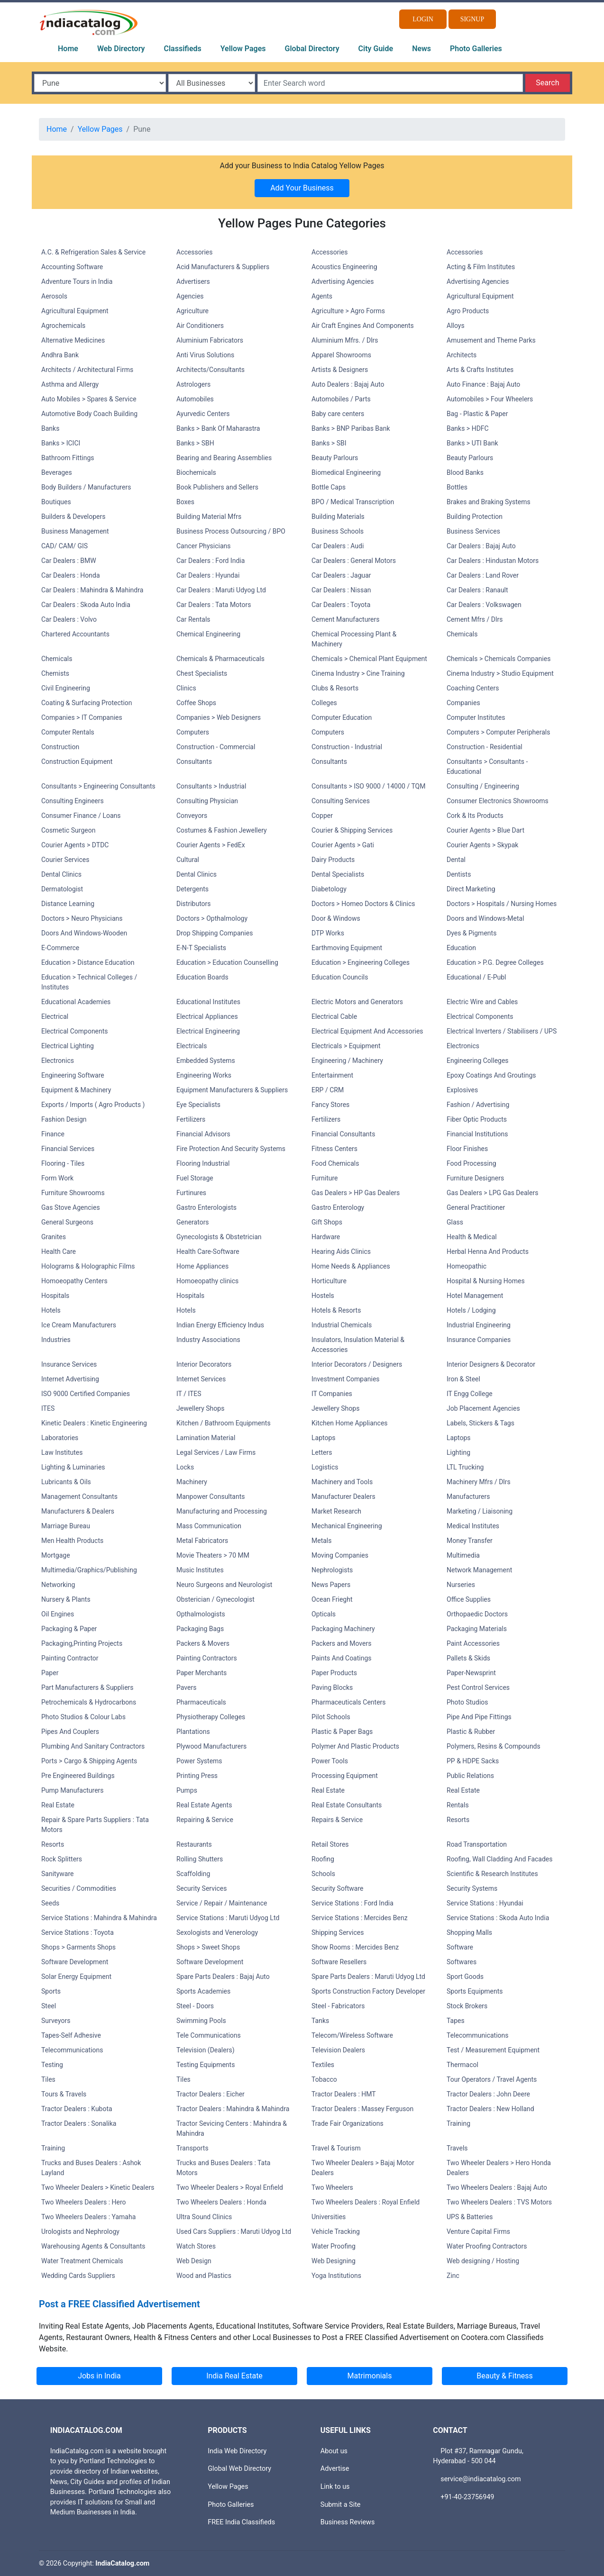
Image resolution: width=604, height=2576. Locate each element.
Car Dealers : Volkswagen (484, 604)
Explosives (462, 1090)
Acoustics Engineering (344, 267)
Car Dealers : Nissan (341, 590)
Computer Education (341, 717)
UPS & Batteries (470, 2217)
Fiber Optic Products (477, 1119)
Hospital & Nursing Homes (486, 1281)
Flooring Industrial (202, 1163)
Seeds (50, 1903)
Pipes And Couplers (70, 1731)
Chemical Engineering (208, 634)
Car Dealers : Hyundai (207, 575)
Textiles (322, 2064)
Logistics (325, 1467)
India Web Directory (237, 2451)
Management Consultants (79, 1496)
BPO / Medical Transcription (352, 502)
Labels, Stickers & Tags (480, 1423)
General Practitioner (476, 1207)
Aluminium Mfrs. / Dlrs (344, 340)
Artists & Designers (339, 369)
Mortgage (55, 1555)
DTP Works (327, 933)
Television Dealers (338, 2050)
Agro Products (468, 311)
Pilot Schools (330, 1717)
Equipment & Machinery (76, 1090)
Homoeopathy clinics (207, 1281)
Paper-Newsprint (471, 1673)
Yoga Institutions (336, 2275)
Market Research (336, 1511)
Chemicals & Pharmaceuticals (220, 658)
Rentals (458, 1805)
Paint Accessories (473, 1643)
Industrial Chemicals (341, 1325)
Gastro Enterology (337, 1207)
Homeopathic (466, 1266)
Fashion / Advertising (478, 1104)
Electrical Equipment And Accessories (367, 1031)
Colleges (324, 703)
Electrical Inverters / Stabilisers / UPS (502, 1031)
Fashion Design (63, 1119)
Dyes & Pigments (471, 933)
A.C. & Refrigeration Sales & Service (93, 252)
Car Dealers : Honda (70, 575)
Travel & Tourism (336, 2148)
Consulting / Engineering (483, 786)
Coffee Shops (196, 703)
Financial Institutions (477, 1134)
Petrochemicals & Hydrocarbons (88, 1702)
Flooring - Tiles (62, 1163)
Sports (51, 1991)
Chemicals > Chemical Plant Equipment (369, 658)
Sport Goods (465, 1976)
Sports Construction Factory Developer (368, 1991)
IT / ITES (188, 1393)
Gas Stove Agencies (70, 1207)
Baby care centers (337, 413)
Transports (192, 2148)
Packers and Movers (341, 1643)
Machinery (191, 1482)
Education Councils (339, 977)
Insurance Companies (479, 1339)
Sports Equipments (475, 1991)
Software (460, 1947)
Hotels (51, 1310)
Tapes (456, 2020)
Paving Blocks (332, 1687)
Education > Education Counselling (227, 962)
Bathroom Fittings (67, 458)
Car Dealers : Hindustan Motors (493, 560)
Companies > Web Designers (218, 717)
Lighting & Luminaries (73, 1467)
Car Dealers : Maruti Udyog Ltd (221, 590)
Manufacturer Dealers (343, 1496)
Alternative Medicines (73, 340)
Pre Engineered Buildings (78, 1775)
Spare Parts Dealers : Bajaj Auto (223, 1976)
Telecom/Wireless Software (352, 2035)
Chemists (55, 673)
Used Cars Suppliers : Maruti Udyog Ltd (233, 2231)
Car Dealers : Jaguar (341, 575)
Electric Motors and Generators (357, 1002)
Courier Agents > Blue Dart (485, 830)
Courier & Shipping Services (352, 830)
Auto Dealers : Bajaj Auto (347, 384)
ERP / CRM (327, 1090)
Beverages (56, 472)
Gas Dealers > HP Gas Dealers (355, 1193)
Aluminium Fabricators (209, 340)
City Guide (376, 48)
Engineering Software (72, 1075)
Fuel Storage (194, 1178)
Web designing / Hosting (483, 2261)
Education (461, 948)
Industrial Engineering (479, 1325)
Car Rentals (193, 619)
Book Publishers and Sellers (217, 487)
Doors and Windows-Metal (485, 918)
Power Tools (329, 1761)
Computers (192, 732)
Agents (321, 296)
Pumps (186, 1790)
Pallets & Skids (468, 1658)
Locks (185, 1467)
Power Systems (199, 1761)
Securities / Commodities (78, 1888)
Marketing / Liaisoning (479, 1511)
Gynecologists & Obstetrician (219, 1237)
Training (458, 2123)
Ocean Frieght (332, 1599)
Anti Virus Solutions (205, 355)
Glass (455, 1222)
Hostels (322, 1295)
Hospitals (55, 1295)
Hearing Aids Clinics (341, 1251)
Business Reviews (347, 2522)
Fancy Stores (330, 1104)
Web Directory (121, 48)
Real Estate (328, 1790)
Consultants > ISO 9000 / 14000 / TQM (368, 786)
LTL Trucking (465, 1467)
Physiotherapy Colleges (210, 1717)
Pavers (186, 1687)
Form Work (57, 1178)
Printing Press (197, 1775)
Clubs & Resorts (334, 688)
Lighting (458, 1452)
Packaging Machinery (343, 1629)
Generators (192, 1222)
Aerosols (54, 296)
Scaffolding (193, 1874)
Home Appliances (202, 1266)
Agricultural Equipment (480, 296)
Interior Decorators (203, 1364)
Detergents (192, 889)
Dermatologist (62, 889)
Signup (472, 19)
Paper (49, 1673)
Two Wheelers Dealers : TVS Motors (499, 2202)
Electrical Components (480, 1016)
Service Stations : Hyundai (485, 1903)
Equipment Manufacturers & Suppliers (232, 1090)
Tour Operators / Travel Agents (492, 2079)
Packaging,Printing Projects (81, 1643)
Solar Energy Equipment (76, 1976)
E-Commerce (60, 948)
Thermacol (462, 2064)
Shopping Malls (469, 1932)
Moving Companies (339, 1555)
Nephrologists (332, 1570)
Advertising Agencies (342, 281)
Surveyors (55, 2020)
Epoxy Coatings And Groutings (491, 1075)
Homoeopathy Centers (74, 1281)
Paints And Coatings (341, 1658)
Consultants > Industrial (211, 786)
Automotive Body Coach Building (89, 413)
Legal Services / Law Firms (216, 1452)
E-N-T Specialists (201, 948)
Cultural (187, 859)
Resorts (458, 1819)
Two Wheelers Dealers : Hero (83, 2202)
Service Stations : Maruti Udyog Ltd (227, 1918)
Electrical (54, 1016)
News (421, 48)
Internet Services (201, 1379)
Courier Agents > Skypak (482, 845)
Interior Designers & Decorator (491, 1364)
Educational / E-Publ (476, 977)
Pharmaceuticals (201, 1702)
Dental (456, 859)
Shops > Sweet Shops (208, 1947)
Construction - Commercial (215, 747)
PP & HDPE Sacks (473, 1761)
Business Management (75, 531)
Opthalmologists (200, 1614)
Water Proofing (333, 2246)
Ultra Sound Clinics (204, 2217)
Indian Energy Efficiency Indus (220, 1325)
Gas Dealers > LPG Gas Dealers (492, 1193)
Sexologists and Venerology (217, 1932)
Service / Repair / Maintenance (221, 1903)
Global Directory (312, 48)
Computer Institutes (476, 717)
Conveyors (191, 815)
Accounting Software (72, 267)
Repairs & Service (337, 1819)
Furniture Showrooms (73, 1193)
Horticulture (329, 1281)
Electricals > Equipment (345, 1046)
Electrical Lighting (67, 1046)
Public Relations (470, 1775)
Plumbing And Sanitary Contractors (93, 1746)
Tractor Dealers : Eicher (210, 2094)
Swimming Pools (201, 2020)
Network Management (479, 1570)
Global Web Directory (239, 2469)
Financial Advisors (203, 1134)
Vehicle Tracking (335, 2231)
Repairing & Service (204, 1819)
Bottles (457, 487)
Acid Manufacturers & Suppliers (222, 267)
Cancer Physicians (203, 546)
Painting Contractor (70, 1658)
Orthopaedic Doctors (477, 1614)
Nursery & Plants (66, 1599)
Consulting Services (340, 801)
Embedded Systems (205, 1060)
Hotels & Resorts (336, 1310)
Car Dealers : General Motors (353, 560)
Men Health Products (72, 1540)
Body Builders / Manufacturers (86, 487)
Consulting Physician (207, 801)
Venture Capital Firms (478, 2231)
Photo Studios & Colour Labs (83, 1717)
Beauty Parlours (334, 458)
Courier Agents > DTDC (75, 845)
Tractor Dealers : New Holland (490, 2109)
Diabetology (329, 889)
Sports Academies (203, 1991)
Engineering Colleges (478, 1060)
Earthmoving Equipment (346, 948)
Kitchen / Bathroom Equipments (223, 1423)
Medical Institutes (473, 1526)
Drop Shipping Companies (214, 933)
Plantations (193, 1731)
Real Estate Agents (204, 1805)
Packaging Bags (200, 1629)
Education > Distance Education (87, 962)
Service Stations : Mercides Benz (359, 1918)
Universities (328, 2217)
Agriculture (192, 311)
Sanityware (57, 1874)
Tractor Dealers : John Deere (488, 2094)
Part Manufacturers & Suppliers (87, 1687)
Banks (50, 428)
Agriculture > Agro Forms (348, 311)
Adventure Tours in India (76, 281)
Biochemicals (196, 472)
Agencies (190, 296)
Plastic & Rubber (471, 1731)
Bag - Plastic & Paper (477, 413)
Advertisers (193, 281)
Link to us (335, 2487)
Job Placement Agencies (483, 1408)
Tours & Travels (63, 2094)
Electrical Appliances (207, 1016)
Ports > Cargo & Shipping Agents (89, 1761)
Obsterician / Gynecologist (215, 1599)
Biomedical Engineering (346, 472)
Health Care (58, 1251)
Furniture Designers (475, 1178)
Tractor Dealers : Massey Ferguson (362, 2109)
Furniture (324, 1178)
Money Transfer (470, 1540)
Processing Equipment (344, 1775)
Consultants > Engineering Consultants (98, 786)
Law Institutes (61, 1452)
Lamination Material (205, 1438)
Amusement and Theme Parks (491, 340)
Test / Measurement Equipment (493, 2050)
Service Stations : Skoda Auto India (498, 1918)
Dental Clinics (61, 874)
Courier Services (65, 859)
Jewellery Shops (200, 1408)
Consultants (194, 761)
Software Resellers (338, 1962)
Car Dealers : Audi (337, 546)
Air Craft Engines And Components (362, 325)
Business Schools (337, 531)
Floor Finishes (467, 1148)
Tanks (320, 2020)
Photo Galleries (476, 48)
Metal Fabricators (202, 1540)
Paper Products (334, 1673)
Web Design (193, 2261)
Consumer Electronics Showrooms (498, 801)
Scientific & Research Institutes (492, 1874)
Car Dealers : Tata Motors (213, 604)
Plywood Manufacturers (211, 1746)
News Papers (330, 1584)
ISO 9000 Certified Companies (85, 1393)
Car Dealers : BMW (68, 560)
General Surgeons (67, 1222)
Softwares (461, 1962)
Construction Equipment (76, 761)
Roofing (322, 1859)
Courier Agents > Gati (342, 845)
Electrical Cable (334, 1016)
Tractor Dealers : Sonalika (78, 2123)
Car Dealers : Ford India (210, 560)
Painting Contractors (206, 1658)
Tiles (48, 2079)
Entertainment (332, 1075)
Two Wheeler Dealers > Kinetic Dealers (97, 2187)
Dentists (459, 874)
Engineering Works (203, 1075)
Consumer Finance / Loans (80, 815)
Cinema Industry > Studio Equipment (500, 673)
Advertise (334, 2469)
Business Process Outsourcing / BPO (230, 531)
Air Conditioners (200, 325)
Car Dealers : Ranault (477, 590)
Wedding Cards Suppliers (78, 2275)
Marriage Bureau (65, 1526)
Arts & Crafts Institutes (480, 369)
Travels (457, 2148)
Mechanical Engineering (346, 1526)
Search (547, 82)
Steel (48, 2006)
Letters (321, 1452)
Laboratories (59, 1438)
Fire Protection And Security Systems (230, 1148)
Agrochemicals (63, 325)
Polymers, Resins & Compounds (493, 1746)
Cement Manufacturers (345, 619)
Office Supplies (469, 1599)
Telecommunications (478, 2035)
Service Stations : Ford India (352, 1903)
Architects (461, 355)
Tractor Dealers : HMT (343, 2094)
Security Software (337, 1888)
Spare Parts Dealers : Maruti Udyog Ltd (368, 1976)
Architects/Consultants (210, 369)
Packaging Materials (477, 1629)
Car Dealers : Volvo (69, 619)
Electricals (191, 1046)
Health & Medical (472, 1237)
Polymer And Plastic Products (355, 1746)
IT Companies (331, 1393)
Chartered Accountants (75, 634)
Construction (60, 747)
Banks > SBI (329, 443)
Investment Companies (345, 1379)
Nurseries (461, 1584)
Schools (323, 1874)
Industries (56, 1339)
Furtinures (191, 1193)
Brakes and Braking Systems (489, 502)
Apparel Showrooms (341, 355)
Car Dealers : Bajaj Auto (481, 546)
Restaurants (194, 1844)
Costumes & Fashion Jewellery (221, 830)
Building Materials (338, 516)
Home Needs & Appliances (350, 1266)
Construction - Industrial (346, 747)
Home (68, 48)
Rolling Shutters (199, 1859)
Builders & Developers (73, 516)
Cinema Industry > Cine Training (358, 673)
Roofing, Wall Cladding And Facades (500, 1859)
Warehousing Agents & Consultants (93, 2246)
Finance (52, 1134)
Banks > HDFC (468, 428)
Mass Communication (208, 1526)
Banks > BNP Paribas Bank (350, 428)
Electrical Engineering (208, 1031)
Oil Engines (57, 1614)
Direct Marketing (471, 889)
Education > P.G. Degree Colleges (495, 962)
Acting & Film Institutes (481, 267)
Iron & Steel (463, 1379)
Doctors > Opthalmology (211, 918)
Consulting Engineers (72, 801)
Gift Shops (326, 1222)
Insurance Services (69, 1364)
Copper (322, 815)
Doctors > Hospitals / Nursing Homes (502, 903)
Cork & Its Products (475, 815)
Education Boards (202, 977)
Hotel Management (475, 1295)
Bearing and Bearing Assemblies (224, 458)
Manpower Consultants (210, 1496)
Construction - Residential (484, 747)
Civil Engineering (65, 688)
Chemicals (462, 634)
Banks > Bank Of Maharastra (218, 428)
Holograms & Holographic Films (88, 1266)
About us (334, 2451)
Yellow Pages (243, 48)
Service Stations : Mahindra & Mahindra (99, 1918)
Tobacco (324, 2079)
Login (422, 19)
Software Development (74, 1962)
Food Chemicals (335, 1163)
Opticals (323, 1614)
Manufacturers (468, 1496)
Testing (52, 2064)
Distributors (193, 903)
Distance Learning (67, 903)
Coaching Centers (473, 688)
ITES (48, 1408)
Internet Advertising (70, 1379)
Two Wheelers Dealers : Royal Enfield (365, 2202)
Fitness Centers (334, 1148)
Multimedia (463, 1555)
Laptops (323, 1438)
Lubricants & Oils (66, 1482)
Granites (53, 1237)
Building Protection (475, 516)
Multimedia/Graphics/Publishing (89, 1570)
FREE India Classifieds (241, 2522)
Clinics (186, 688)
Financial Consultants (343, 1134)
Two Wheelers (332, 2187)
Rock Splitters (61, 1859)
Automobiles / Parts (341, 399)
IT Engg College (470, 1393)
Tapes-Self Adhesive (71, 2035)
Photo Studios (467, 1702)
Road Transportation (477, 1844)
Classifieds (182, 48)
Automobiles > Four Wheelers (490, 399)
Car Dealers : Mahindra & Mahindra (92, 590)
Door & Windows (335, 918)
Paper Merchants (201, 1673)
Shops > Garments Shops (78, 1947)
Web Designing (333, 2261)
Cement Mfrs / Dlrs (475, 619)
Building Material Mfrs (208, 516)
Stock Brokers (467, 2006)
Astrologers (193, 384)
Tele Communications (208, 2035)
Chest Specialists (201, 673)
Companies (463, 703)
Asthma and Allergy (70, 384)
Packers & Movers (202, 1643)
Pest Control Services (478, 1687)
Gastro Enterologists (206, 1207)
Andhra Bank (60, 355)
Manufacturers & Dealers (77, 1511)
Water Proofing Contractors (487, 2246)
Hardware (325, 1237)
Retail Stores (330, 1844)
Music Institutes (200, 1570)
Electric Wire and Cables (482, 1002)
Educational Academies (75, 1002)
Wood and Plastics (203, 2275)
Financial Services (67, 1148)
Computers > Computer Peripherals (498, 732)
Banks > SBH (195, 443)
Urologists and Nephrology (80, 2231)
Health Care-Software (207, 1251)
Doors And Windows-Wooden (84, 933)
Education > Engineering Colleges (360, 962)
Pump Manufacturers (72, 1790)
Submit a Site (340, 2505)
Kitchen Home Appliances (349, 1423)
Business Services (473, 531)
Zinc (453, 2275)
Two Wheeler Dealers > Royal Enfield (229, 2187)
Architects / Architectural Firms (87, 369)
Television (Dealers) (205, 2050)
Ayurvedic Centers (202, 413)
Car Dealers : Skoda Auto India (85, 604)
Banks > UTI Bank (472, 443)
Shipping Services (337, 1932)
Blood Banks (465, 472)
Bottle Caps (328, 487)
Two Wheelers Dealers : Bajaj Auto (497, 2187)
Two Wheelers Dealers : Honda (221, 2202)
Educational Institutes (208, 1002)
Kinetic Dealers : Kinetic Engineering (94, 1423)
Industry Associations (208, 1339)
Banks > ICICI (60, 443)
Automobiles (195, 399)
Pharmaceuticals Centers (348, 1702)
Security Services (201, 1888)
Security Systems (472, 1888)
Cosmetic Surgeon (68, 830)
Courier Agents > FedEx (210, 845)
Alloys (456, 325)
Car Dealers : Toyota (340, 604)
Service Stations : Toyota (77, 1932)
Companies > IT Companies (81, 717)
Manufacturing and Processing (221, 1511)
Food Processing (471, 1163)
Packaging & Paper (69, 1629)
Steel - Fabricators (338, 2006)
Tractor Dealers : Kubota (76, 2109)
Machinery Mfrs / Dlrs (479, 1482)
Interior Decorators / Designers (356, 1364)
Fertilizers (190, 1119)
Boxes (185, 502)
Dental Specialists (337, 874)
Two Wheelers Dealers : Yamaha (88, 2217)
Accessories (194, 252)
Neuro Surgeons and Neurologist (224, 1584)
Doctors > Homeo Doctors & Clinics (363, 903)
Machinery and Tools (342, 1482)
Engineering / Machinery (347, 1060)
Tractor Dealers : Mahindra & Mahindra (232, 2109)
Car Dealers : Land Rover (483, 575)
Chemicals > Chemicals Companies (498, 658)
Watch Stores (196, 2246)
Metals (321, 1540)
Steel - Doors (195, 2006)
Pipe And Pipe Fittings (479, 1717)
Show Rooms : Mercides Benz (355, 1947)
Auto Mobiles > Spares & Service (89, 399)
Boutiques (56, 502)
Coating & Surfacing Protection (86, 703)
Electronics (463, 1046)
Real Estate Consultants (346, 1805)
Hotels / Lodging (471, 1310)
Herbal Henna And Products (488, 1251)
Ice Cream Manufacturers (78, 1325)
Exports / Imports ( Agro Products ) (93, 1104)
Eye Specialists (198, 1104)
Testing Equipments (205, 2064)
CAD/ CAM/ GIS (64, 546)
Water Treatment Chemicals (82, 2261)
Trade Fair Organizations (347, 2123)
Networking (58, 1584)
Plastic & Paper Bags (342, 1731)
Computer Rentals (67, 732)
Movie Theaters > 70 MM (212, 1555)
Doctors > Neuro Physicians (81, 918)
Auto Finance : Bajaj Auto (483, 384)
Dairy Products (333, 859)
